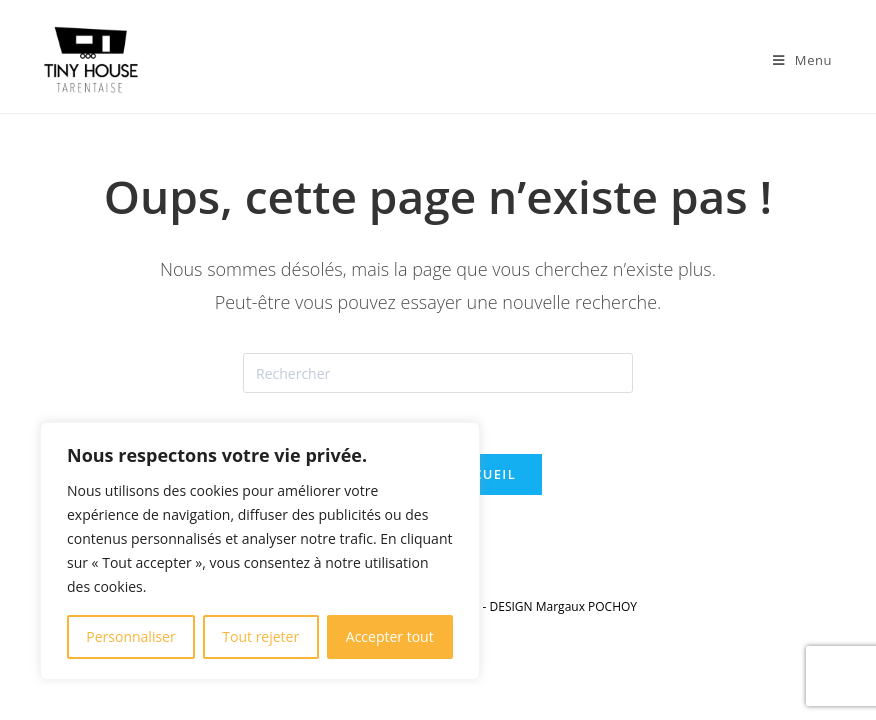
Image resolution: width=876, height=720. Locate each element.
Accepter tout (390, 636)
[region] (260, 551)
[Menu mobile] (802, 60)
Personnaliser (130, 636)
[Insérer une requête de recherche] (438, 373)
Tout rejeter (260, 636)
